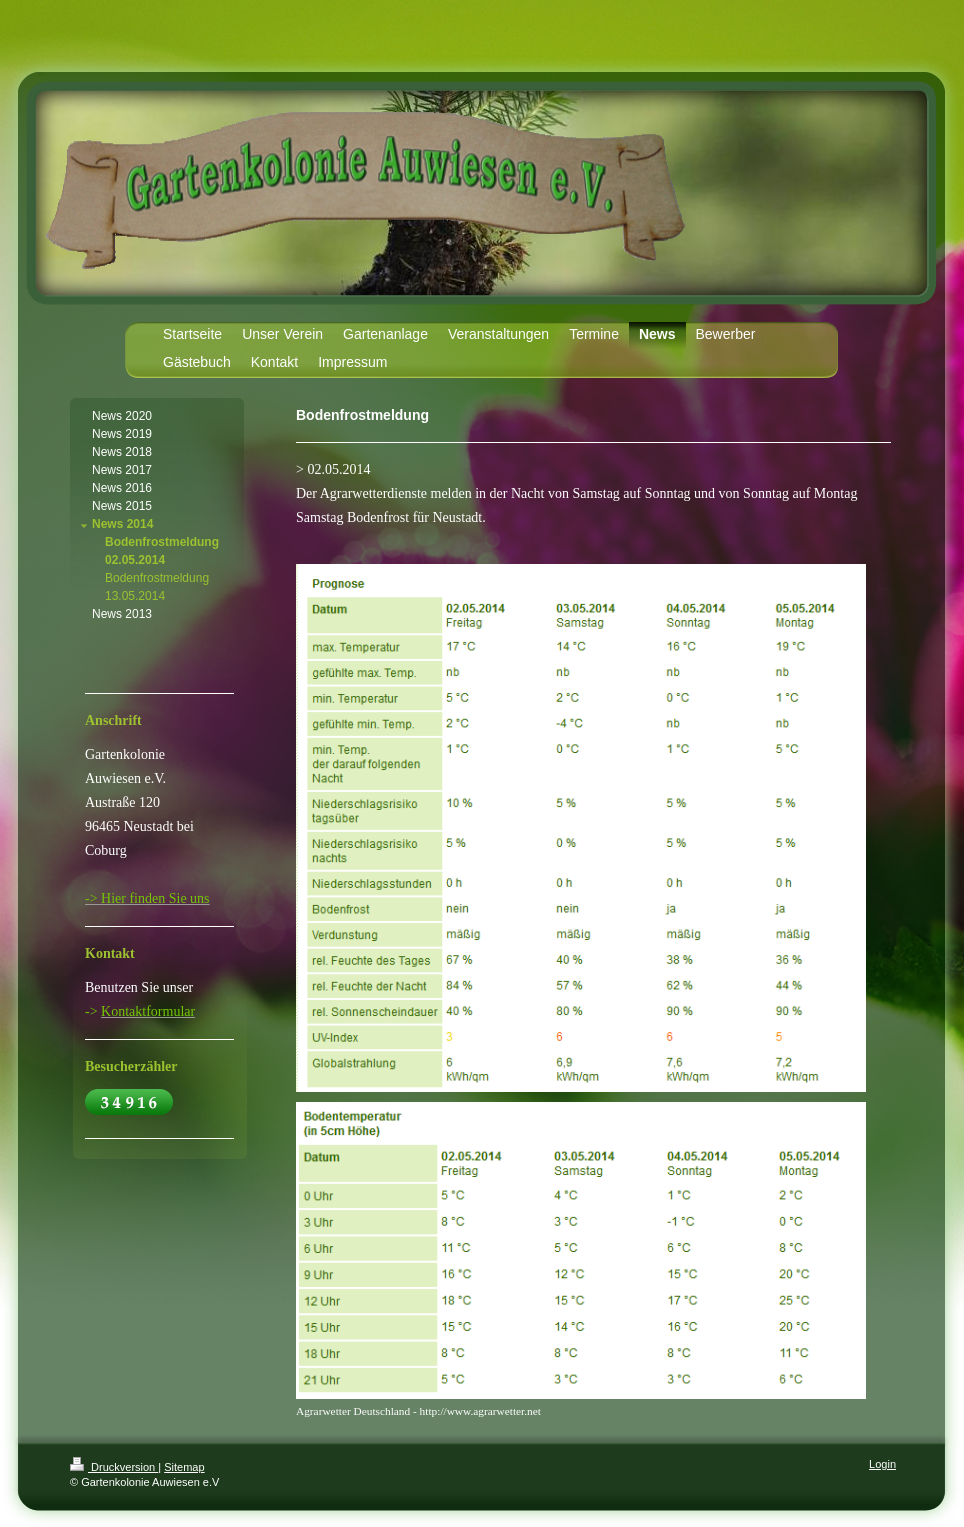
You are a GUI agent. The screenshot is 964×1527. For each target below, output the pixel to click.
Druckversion (114, 1467)
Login (882, 1464)
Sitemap (184, 1467)
